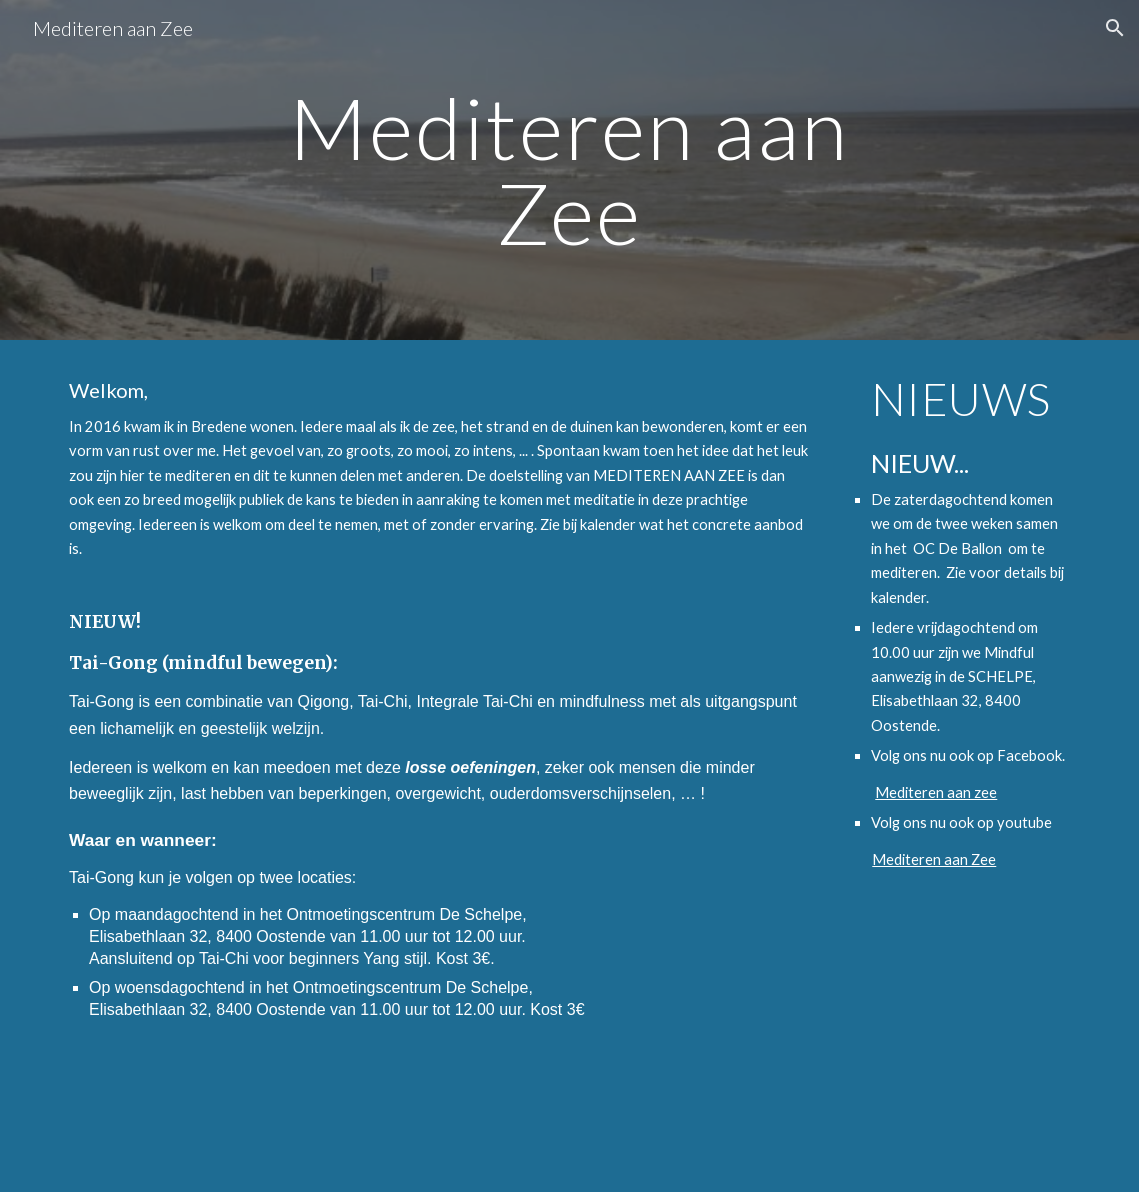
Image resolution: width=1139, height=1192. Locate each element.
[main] (569, 170)
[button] (1115, 28)
